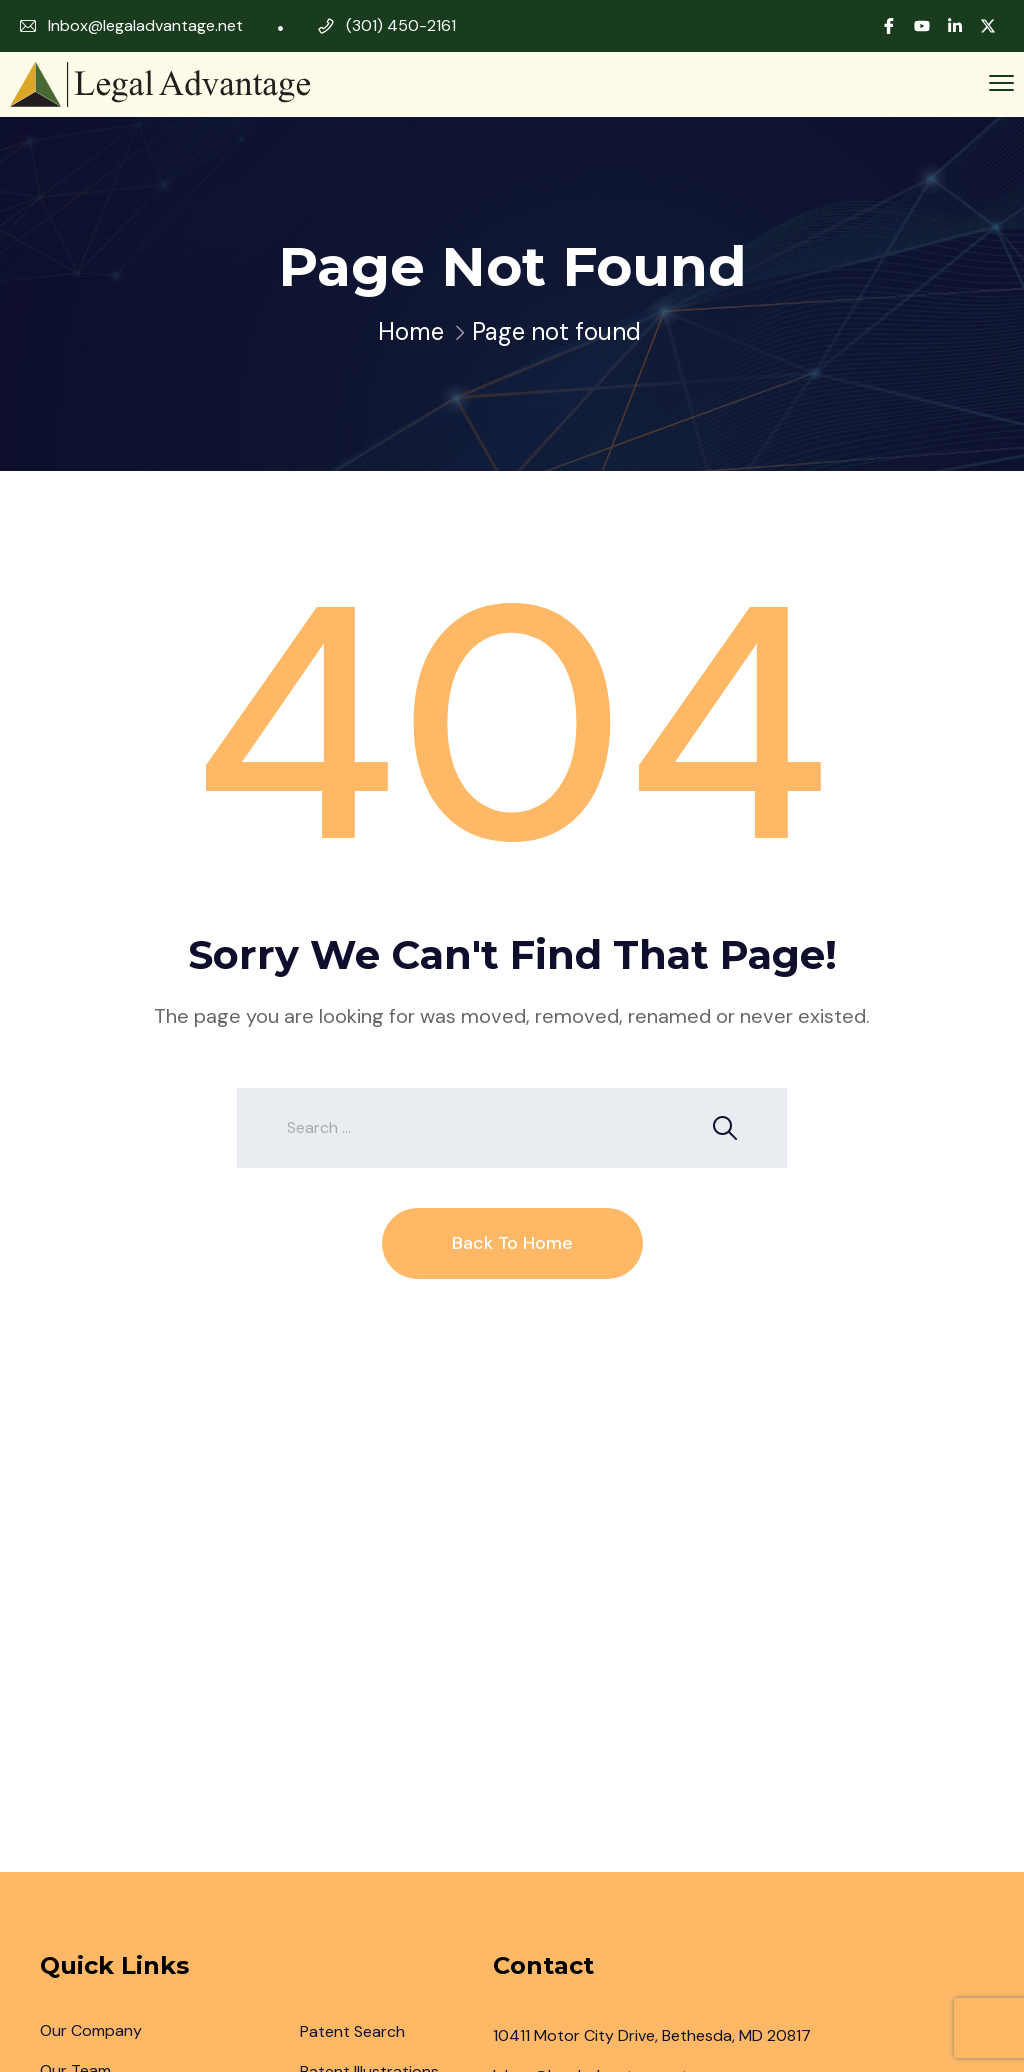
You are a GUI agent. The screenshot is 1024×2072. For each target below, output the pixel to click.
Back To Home (512, 1243)
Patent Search (352, 2031)
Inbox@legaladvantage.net (145, 25)
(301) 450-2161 (401, 25)
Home (411, 331)
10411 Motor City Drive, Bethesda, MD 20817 (652, 2035)
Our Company (91, 2030)
